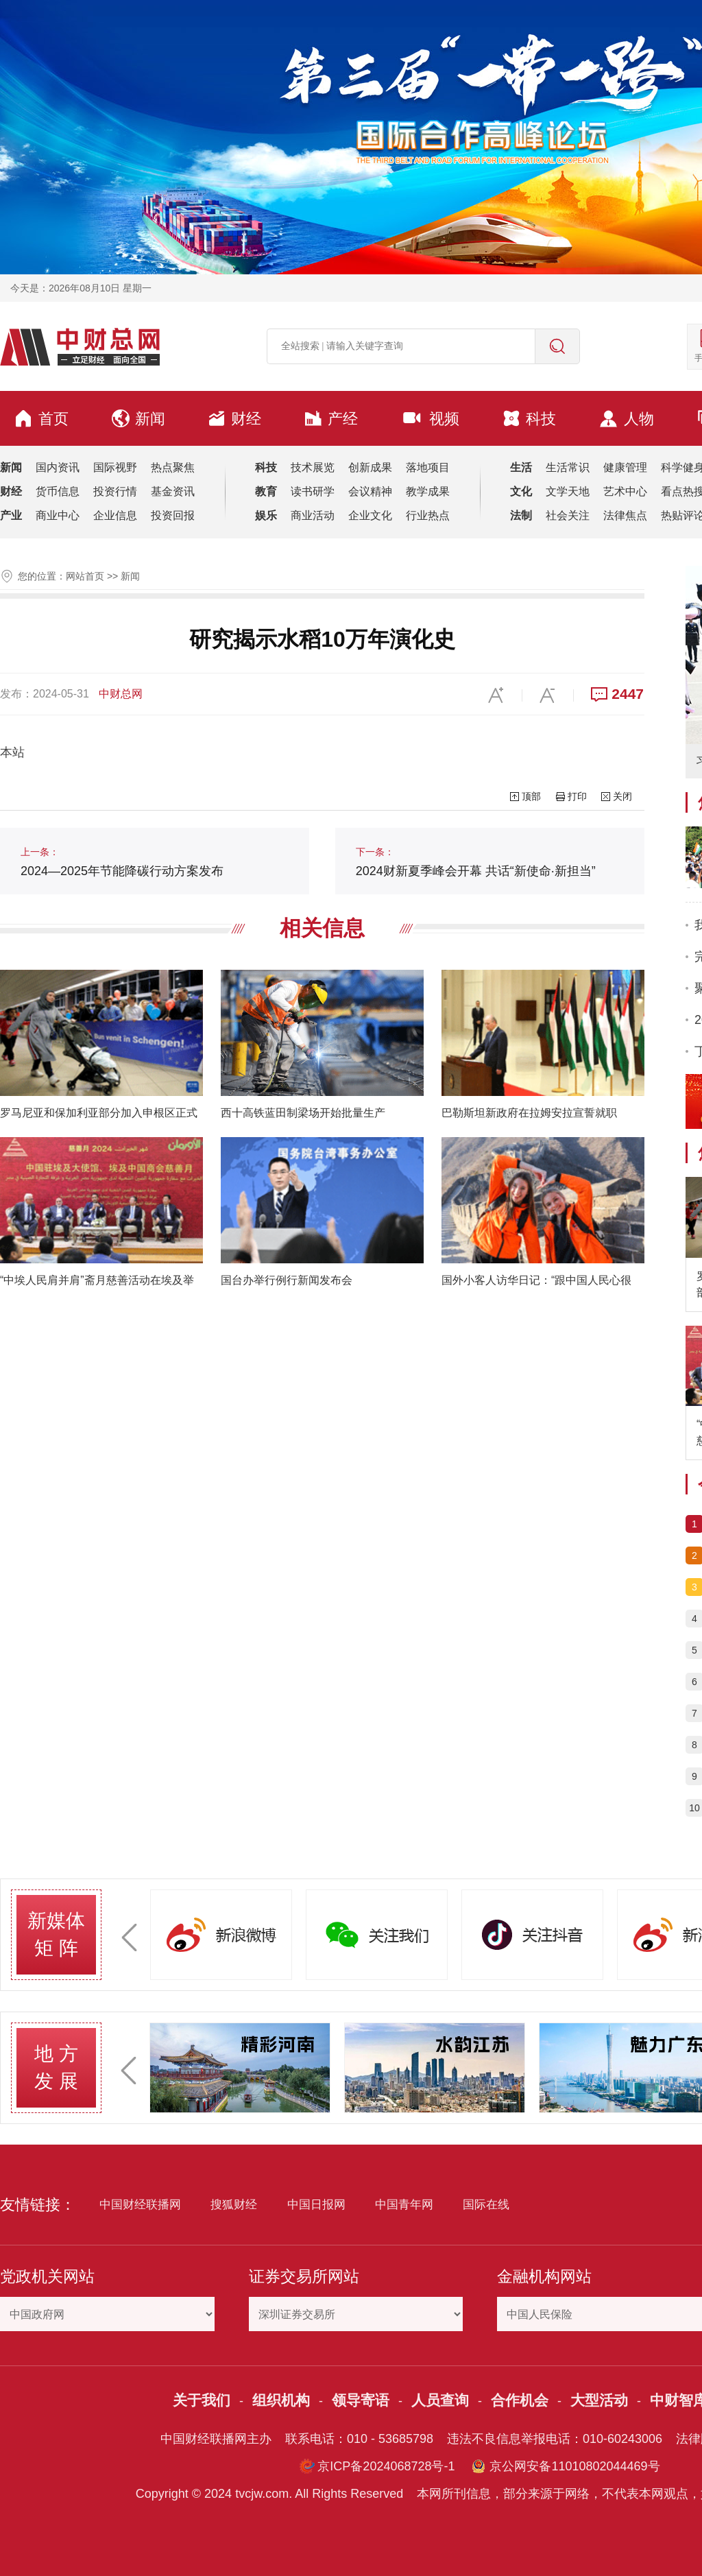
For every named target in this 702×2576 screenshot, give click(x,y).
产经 (331, 418)
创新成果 (370, 467)
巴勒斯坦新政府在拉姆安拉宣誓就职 (529, 1113)
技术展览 (313, 467)
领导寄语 (360, 2400)
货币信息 (58, 491)
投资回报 (173, 515)
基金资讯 (173, 491)
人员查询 (440, 2400)
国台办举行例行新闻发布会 (286, 1280)
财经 (234, 418)
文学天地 (568, 491)
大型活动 (599, 2400)
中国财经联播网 (140, 2204)
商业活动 (313, 515)
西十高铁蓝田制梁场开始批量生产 (303, 1113)
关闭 (622, 796)
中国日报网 (316, 2204)
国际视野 (115, 467)
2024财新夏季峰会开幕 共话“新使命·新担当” (476, 862)
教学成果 (428, 491)
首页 (41, 418)
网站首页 (85, 576)
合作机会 (519, 2400)
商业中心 (58, 515)
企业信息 (115, 515)
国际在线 (486, 2204)
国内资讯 (58, 467)
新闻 (138, 418)
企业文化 (370, 515)
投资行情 (115, 491)
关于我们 (201, 2400)
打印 (577, 796)
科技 (529, 418)
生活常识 (568, 467)
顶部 (531, 796)
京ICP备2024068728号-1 (386, 2466)
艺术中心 (625, 491)
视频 (429, 418)
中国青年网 (404, 2204)
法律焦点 (625, 515)
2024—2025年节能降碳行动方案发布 (122, 862)
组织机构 (281, 2400)
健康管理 (625, 467)
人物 (626, 419)
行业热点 (428, 515)
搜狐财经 (233, 2204)
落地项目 (428, 467)
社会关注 (568, 515)
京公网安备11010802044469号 (574, 2466)
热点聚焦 (173, 467)
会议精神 (370, 491)
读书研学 (313, 491)
